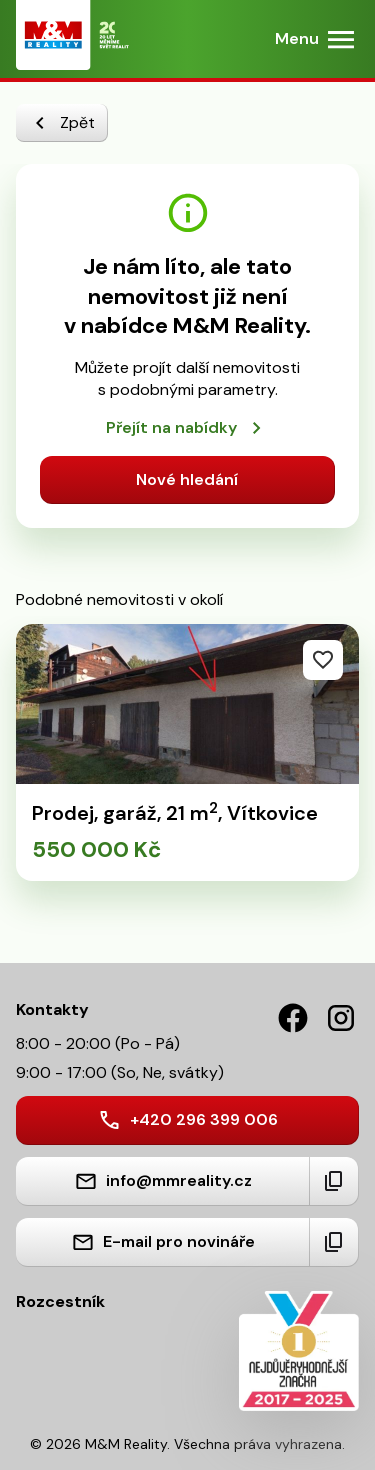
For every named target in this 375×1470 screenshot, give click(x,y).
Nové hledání (187, 479)
